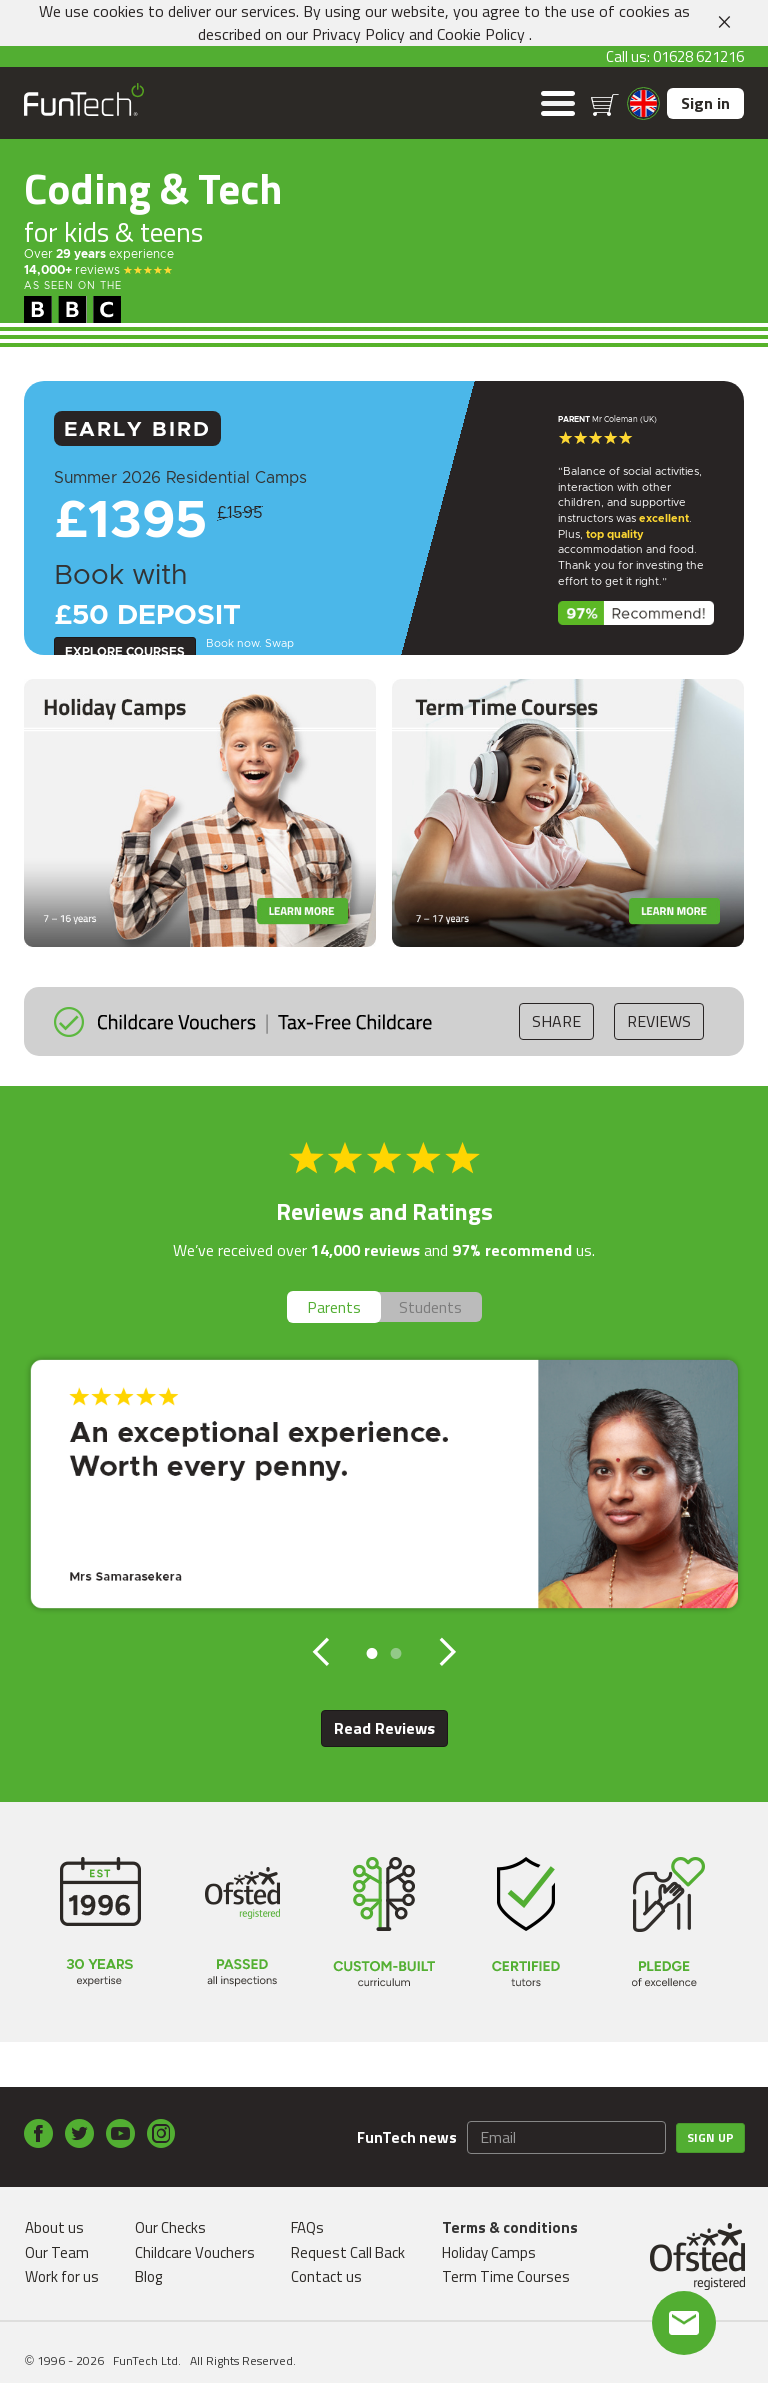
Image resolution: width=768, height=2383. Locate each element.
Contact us (326, 2276)
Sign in (705, 103)
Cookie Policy (481, 34)
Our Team (57, 2252)
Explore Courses (125, 652)
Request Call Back (348, 2252)
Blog (148, 2276)
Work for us (62, 2276)
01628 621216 (698, 56)
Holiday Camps (489, 2252)
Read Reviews (384, 1728)
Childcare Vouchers (195, 2252)
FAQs (307, 2227)
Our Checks (170, 2227)
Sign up (710, 2137)
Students (430, 1307)
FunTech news (407, 2137)
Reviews (659, 1021)
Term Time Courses (506, 2276)
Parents (334, 1307)
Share (556, 1021)
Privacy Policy (358, 34)
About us (54, 2227)
